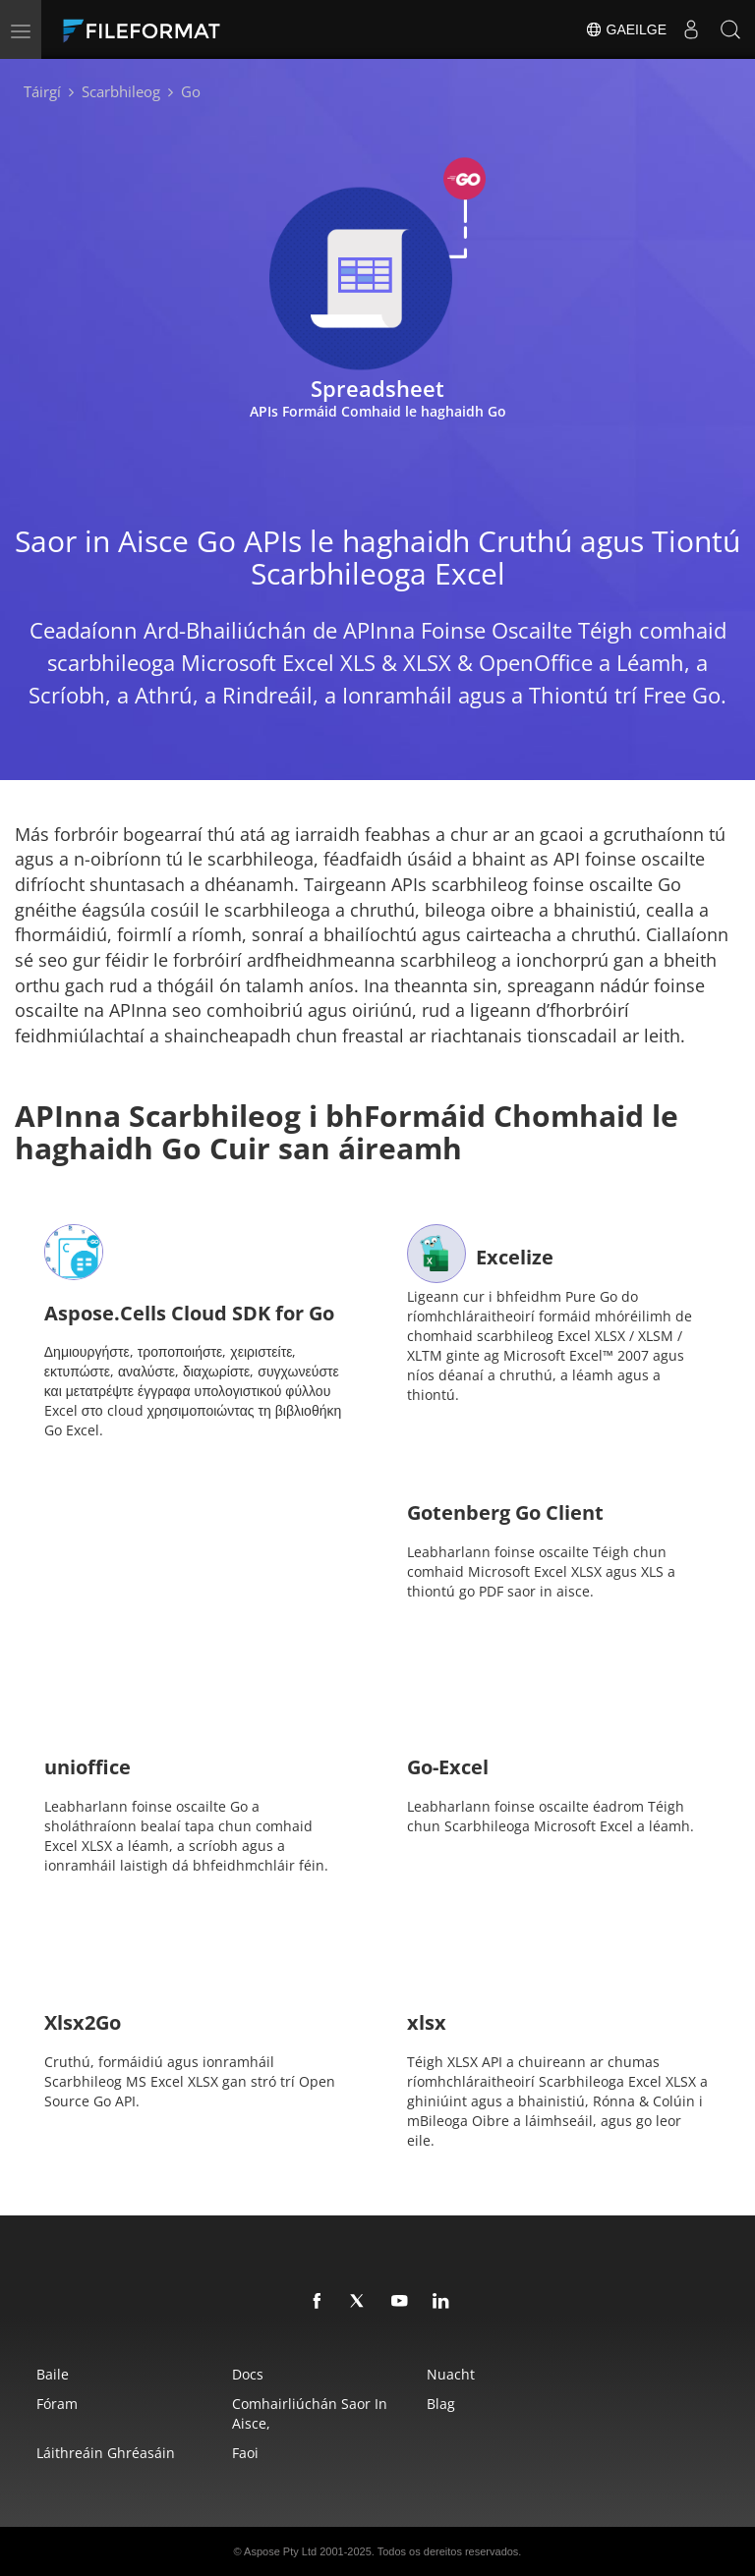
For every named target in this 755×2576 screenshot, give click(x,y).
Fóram (57, 2403)
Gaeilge (626, 29)
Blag (441, 2403)
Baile (52, 2374)
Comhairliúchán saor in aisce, (309, 2413)
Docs (247, 2374)
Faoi (245, 2452)
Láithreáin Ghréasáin (105, 2452)
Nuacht (451, 2374)
